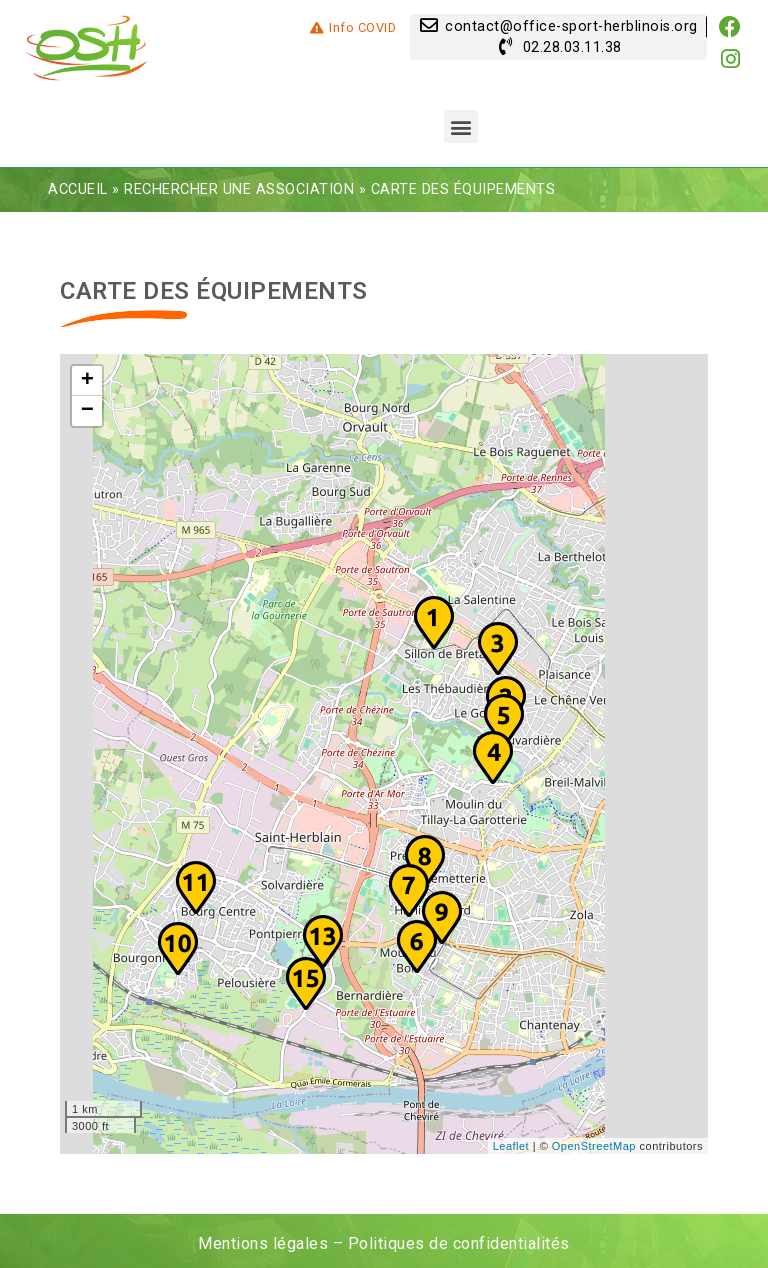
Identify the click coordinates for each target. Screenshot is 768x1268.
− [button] (88, 411)
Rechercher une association (239, 189)
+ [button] (88, 381)
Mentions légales (263, 1243)
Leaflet (511, 1146)
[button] (461, 126)
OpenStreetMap (594, 1146)
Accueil (78, 189)
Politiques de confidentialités (459, 1243)
